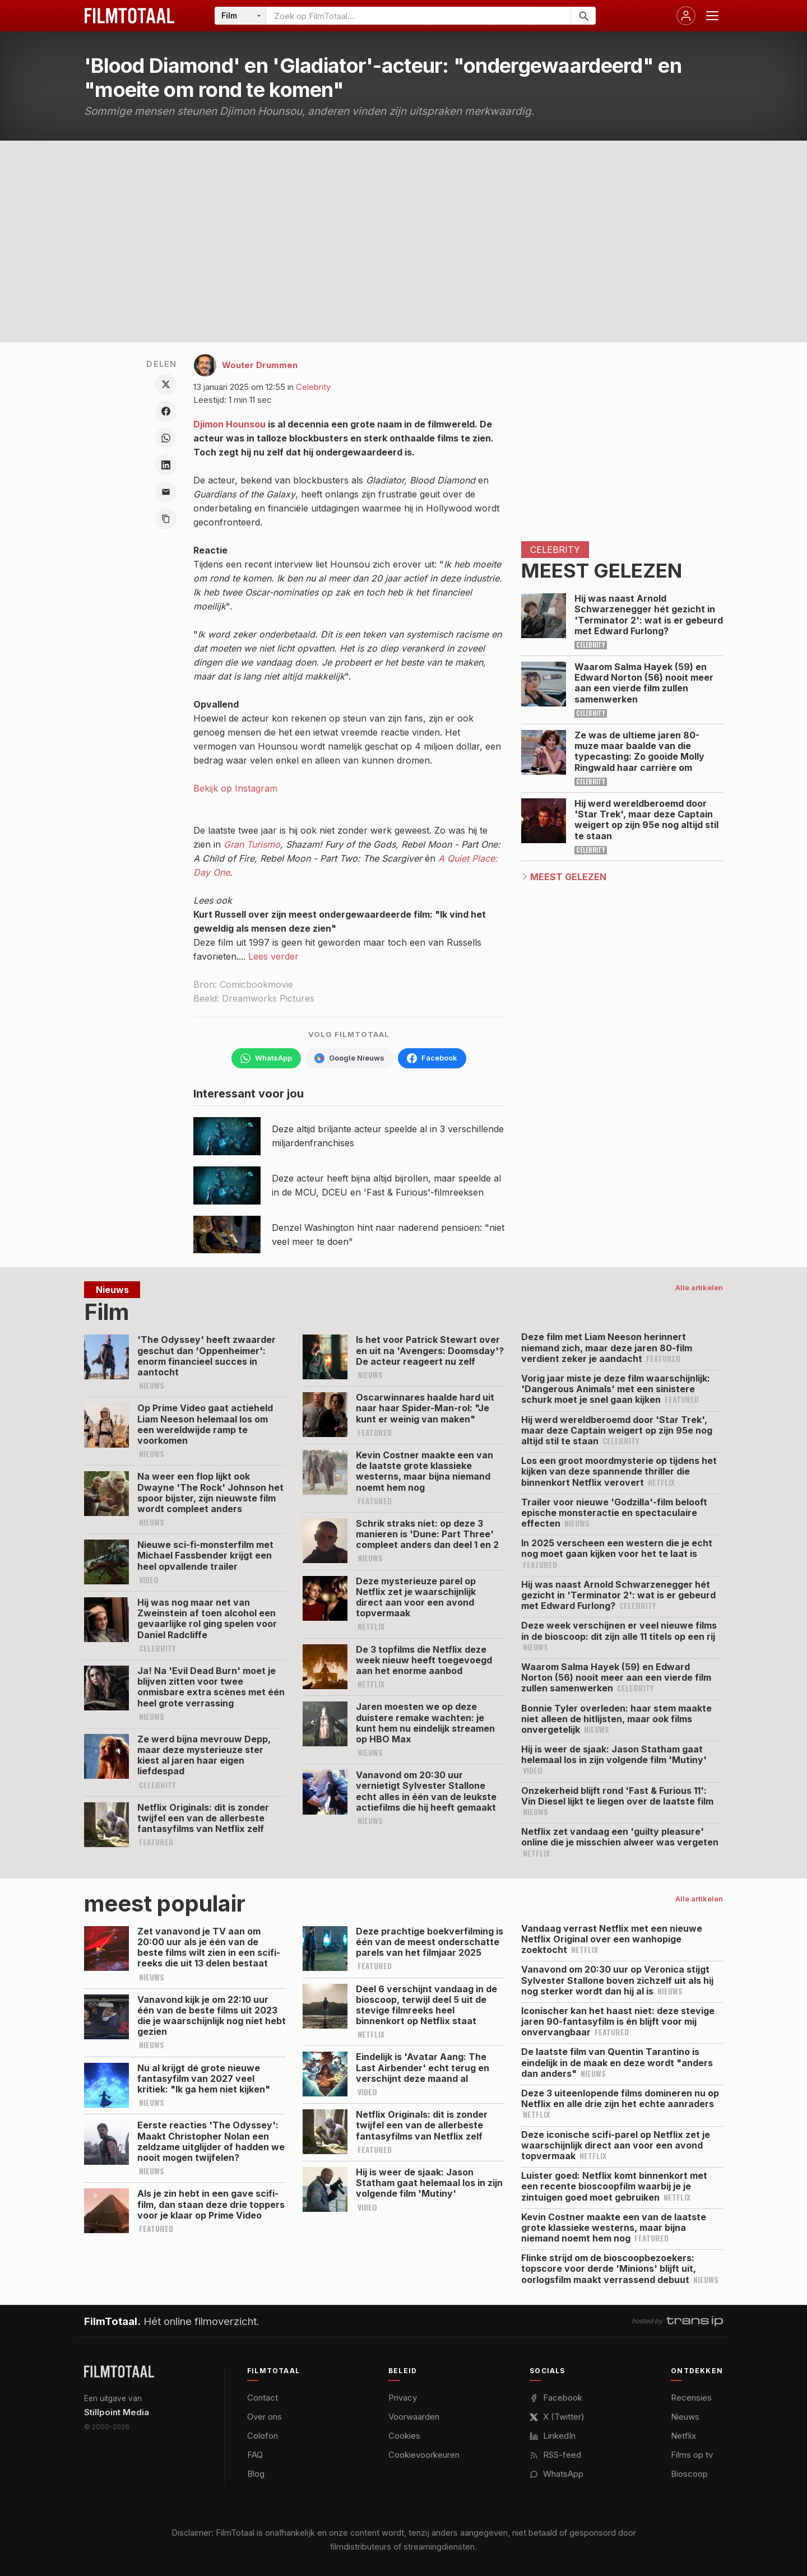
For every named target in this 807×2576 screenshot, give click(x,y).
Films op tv (692, 2454)
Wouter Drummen (260, 365)
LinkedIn (553, 2435)
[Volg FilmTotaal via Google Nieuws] (349, 1058)
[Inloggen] (685, 15)
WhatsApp (556, 2473)
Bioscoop (689, 2473)
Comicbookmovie (256, 984)
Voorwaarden (413, 2416)
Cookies (404, 2435)
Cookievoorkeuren (424, 2454)
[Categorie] (240, 16)
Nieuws (685, 2416)
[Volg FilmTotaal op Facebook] (432, 1058)
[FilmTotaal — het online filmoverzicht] (119, 2371)
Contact (262, 2397)
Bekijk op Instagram (235, 788)
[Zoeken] (583, 16)
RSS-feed (555, 2454)
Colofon (262, 2435)
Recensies (691, 2397)
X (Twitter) (557, 2416)
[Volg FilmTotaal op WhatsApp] (266, 1058)
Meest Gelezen (568, 876)
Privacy (402, 2397)
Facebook (556, 2397)
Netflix (683, 2435)
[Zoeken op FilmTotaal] (418, 16)
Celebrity (313, 387)
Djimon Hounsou (229, 424)
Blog (256, 2473)
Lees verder (273, 956)
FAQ (255, 2454)
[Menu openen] (712, 16)
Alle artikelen (699, 1287)
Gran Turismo (252, 844)
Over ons (264, 2416)
